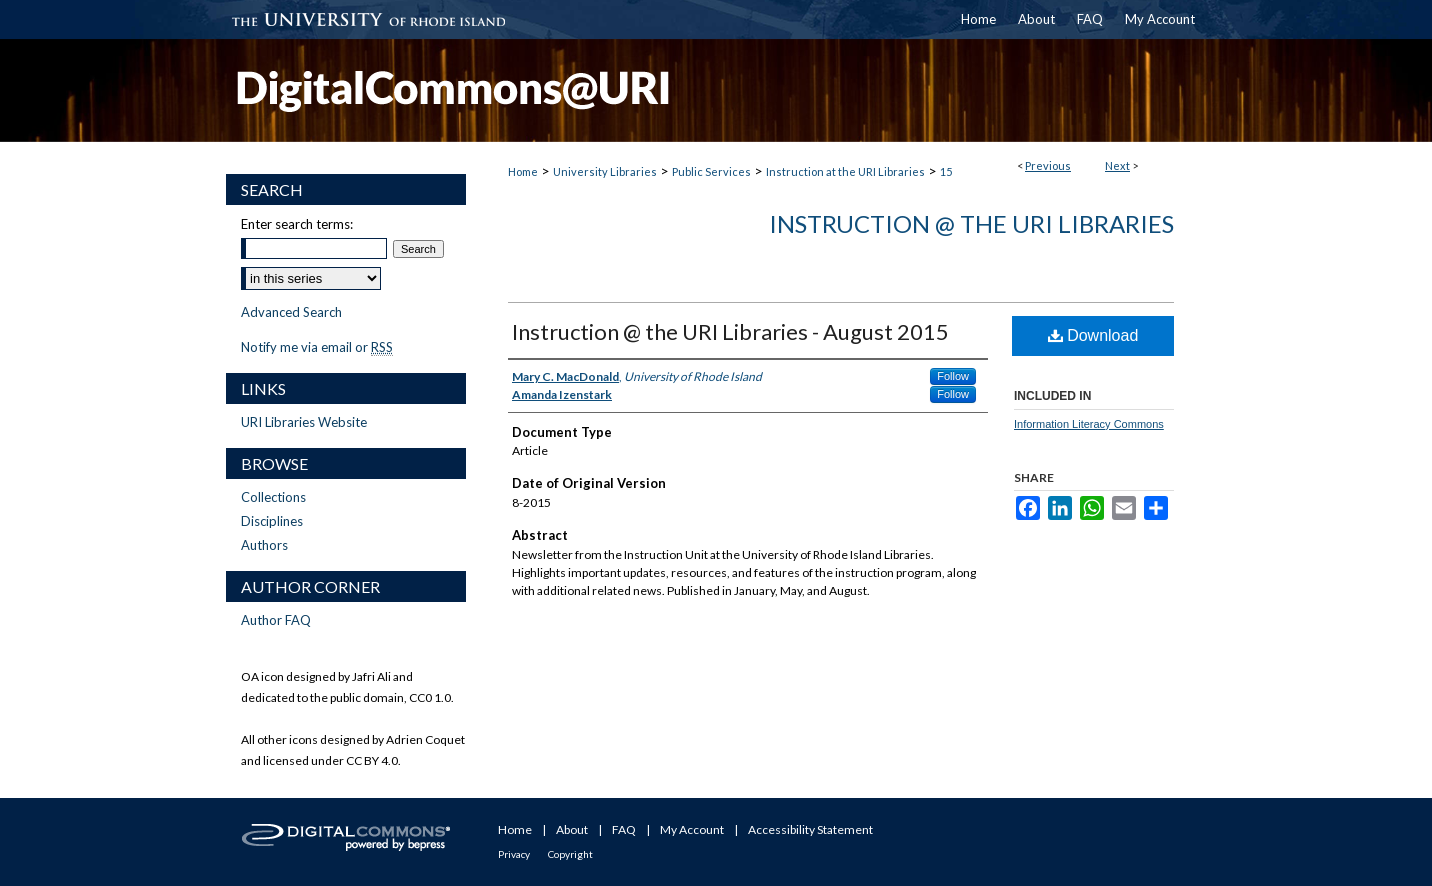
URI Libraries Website (304, 422)
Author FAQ (276, 620)
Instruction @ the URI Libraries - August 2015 (730, 331)
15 (946, 171)
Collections (273, 497)
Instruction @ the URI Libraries (971, 223)
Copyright (570, 854)
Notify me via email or (317, 347)
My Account (692, 829)
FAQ (624, 829)
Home (523, 171)
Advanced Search (291, 312)
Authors (264, 545)
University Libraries (605, 171)
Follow (953, 376)
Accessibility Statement (810, 829)
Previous (1048, 165)
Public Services (711, 171)
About (572, 829)
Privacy (514, 854)
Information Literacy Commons (1089, 424)
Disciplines (272, 521)
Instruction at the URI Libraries (845, 171)
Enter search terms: (297, 224)
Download (1093, 335)
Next (1117, 165)
